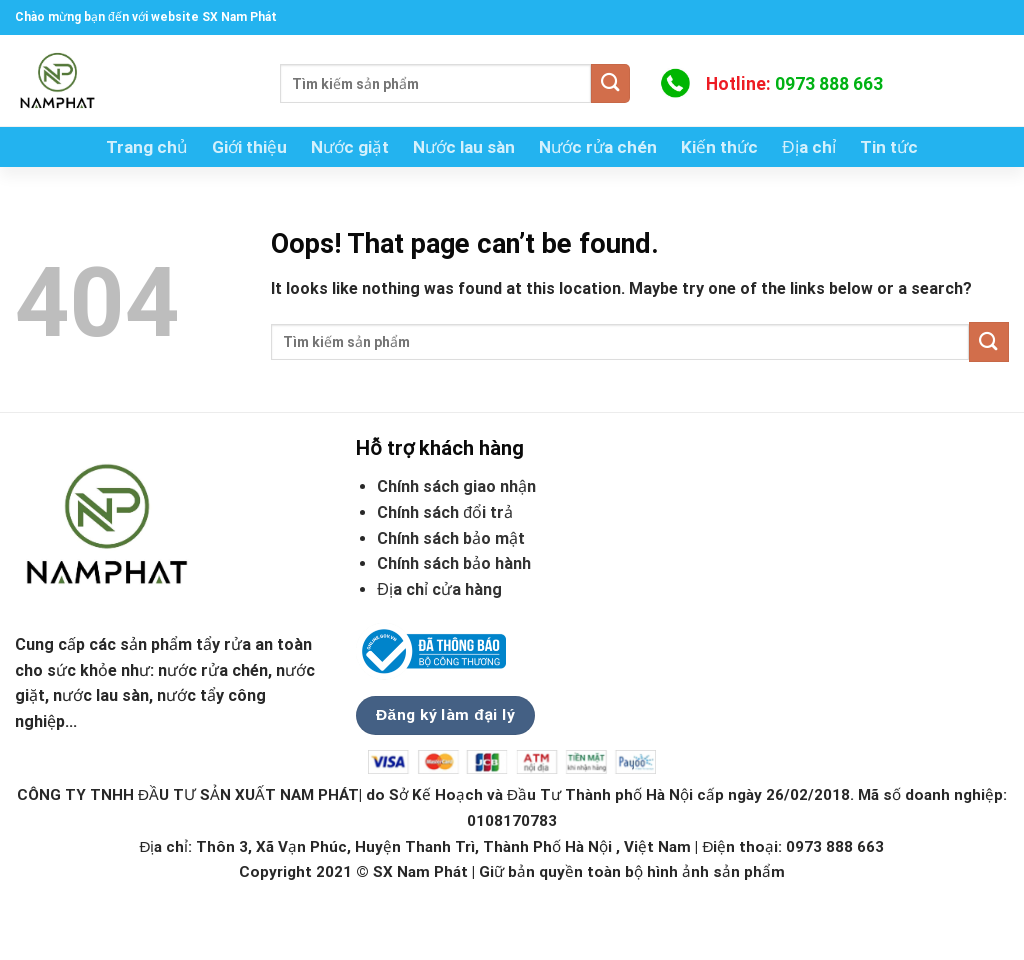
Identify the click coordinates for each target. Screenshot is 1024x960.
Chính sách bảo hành (454, 563)
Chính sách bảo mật (451, 538)
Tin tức (889, 147)
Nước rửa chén (598, 147)
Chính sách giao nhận (456, 486)
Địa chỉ (808, 147)
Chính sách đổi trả (445, 512)
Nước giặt (350, 147)
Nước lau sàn (464, 147)
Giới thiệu (249, 147)
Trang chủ (147, 147)
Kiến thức (719, 147)
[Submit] (610, 83)
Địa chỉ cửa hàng (441, 589)
